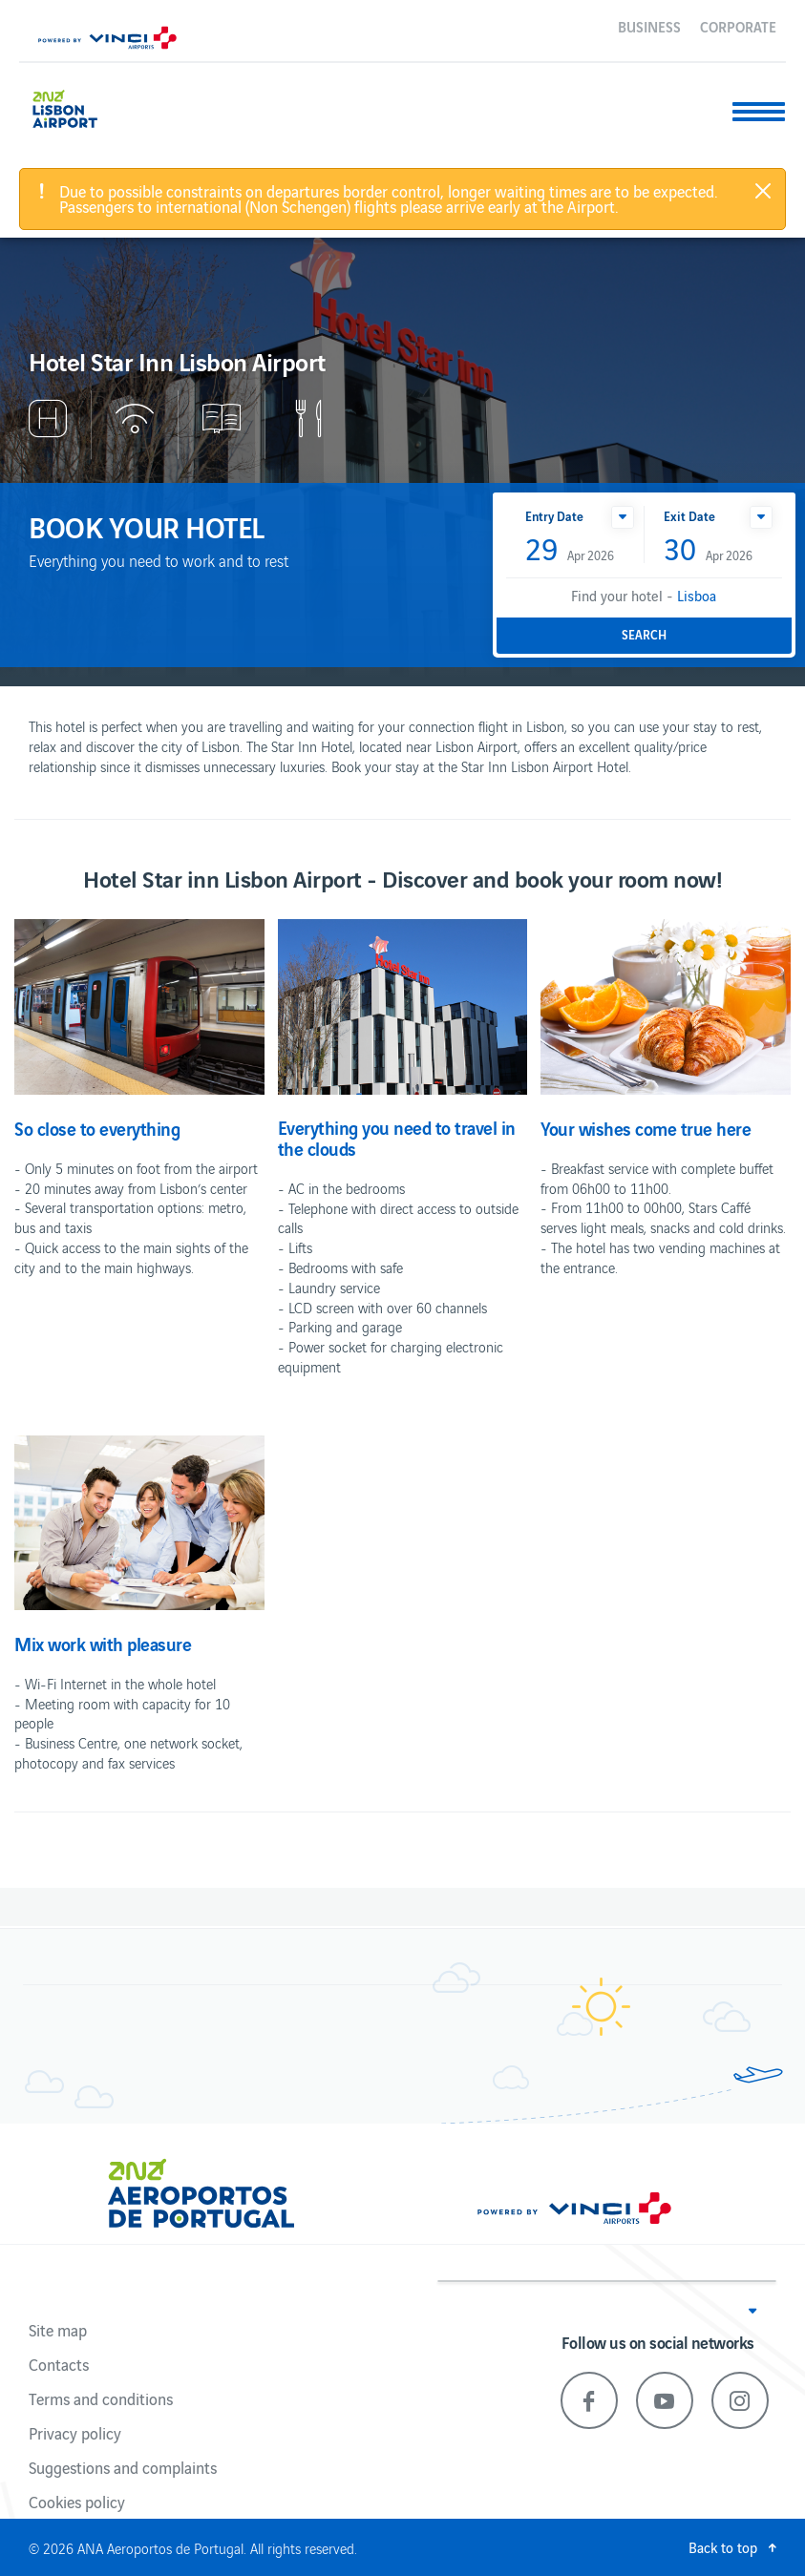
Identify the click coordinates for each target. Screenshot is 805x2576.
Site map (58, 2329)
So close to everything (97, 1128)
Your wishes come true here (645, 1128)
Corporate (738, 25)
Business (649, 25)
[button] (622, 517)
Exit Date (689, 516)
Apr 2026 (569, 550)
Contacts (59, 2364)
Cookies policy (77, 2501)
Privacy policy (75, 2432)
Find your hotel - (643, 595)
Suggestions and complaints (123, 2467)
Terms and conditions (101, 2398)
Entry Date (554, 516)
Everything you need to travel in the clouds (397, 1138)
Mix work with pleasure (102, 1643)
